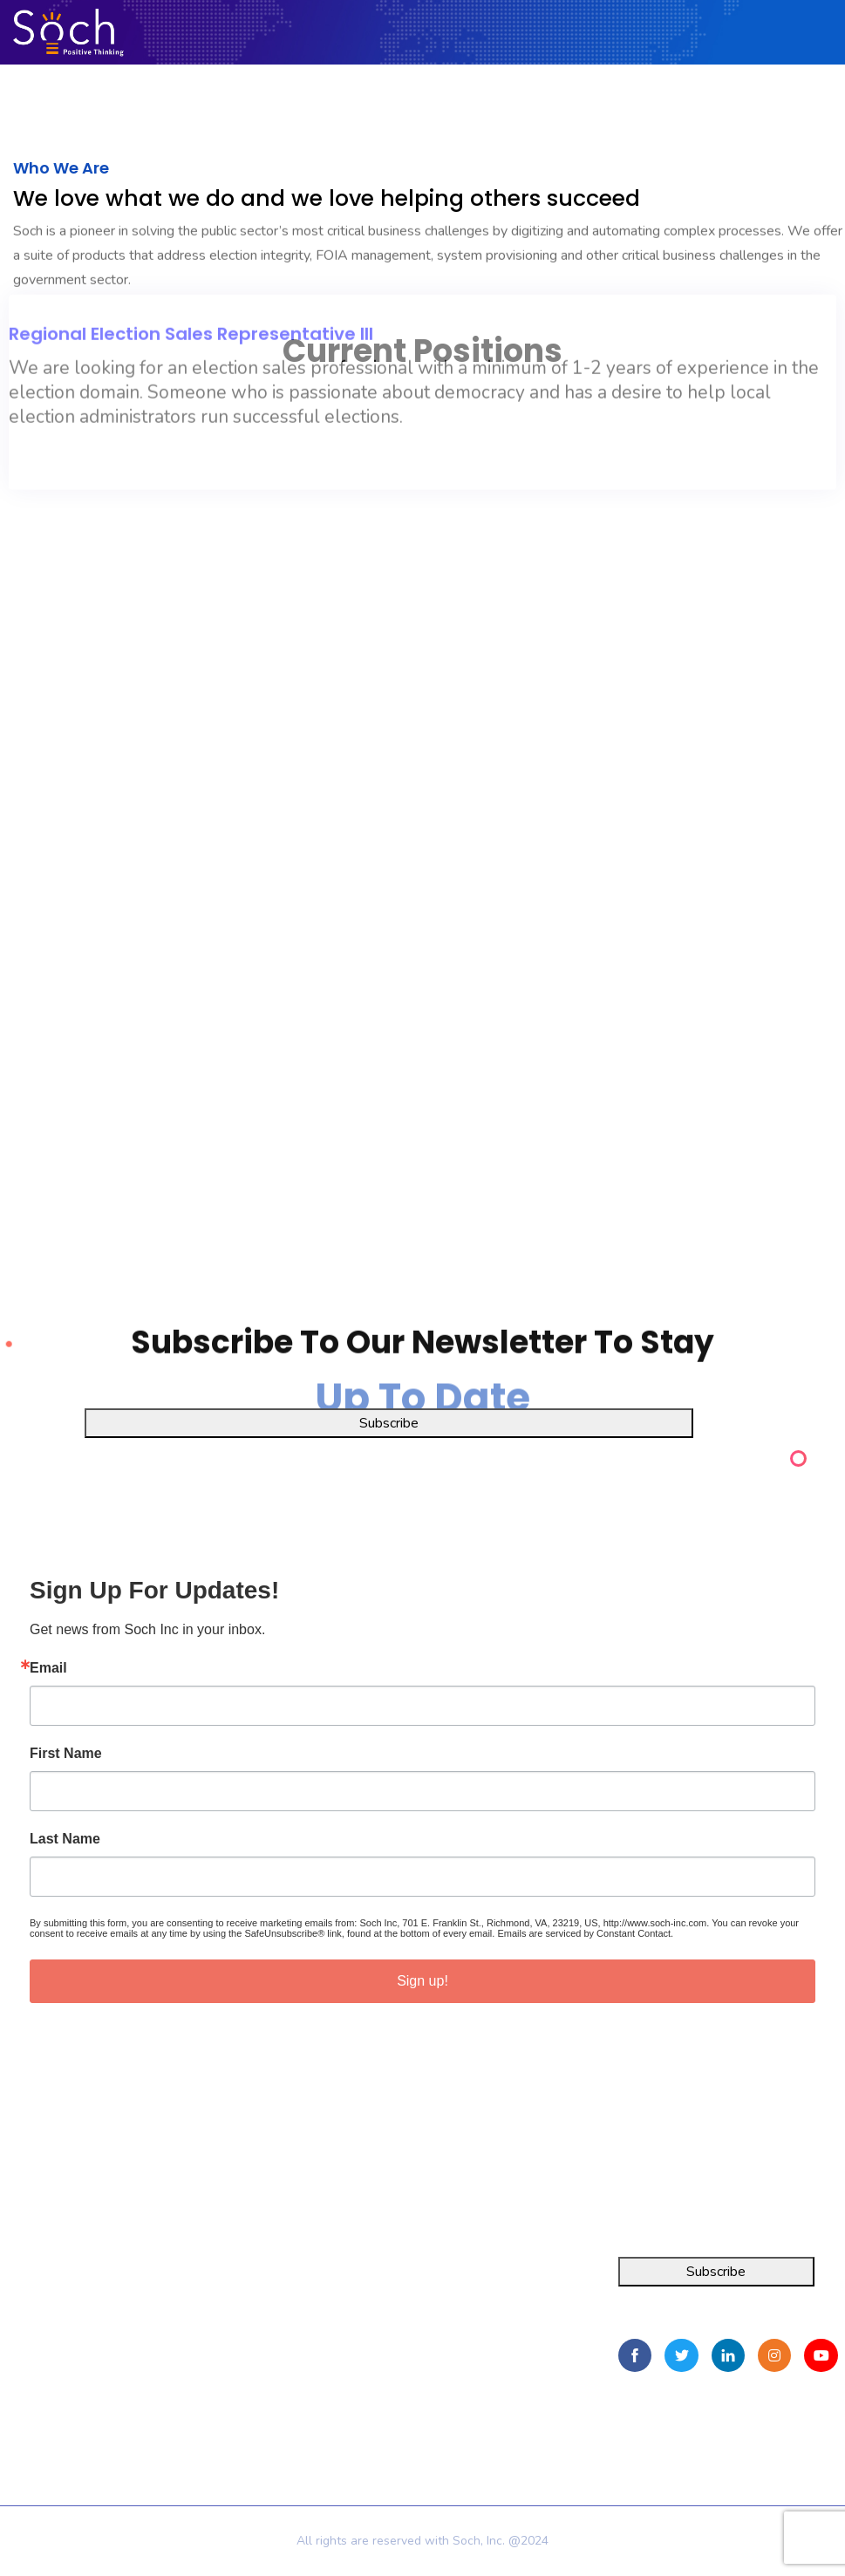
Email (48, 1668)
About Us (228, 2310)
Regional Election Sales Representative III (191, 248)
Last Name (65, 1839)
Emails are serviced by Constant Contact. (585, 1933)
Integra (21, 2279)
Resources (231, 2342)
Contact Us (232, 2373)
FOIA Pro (29, 2310)
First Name (66, 1754)
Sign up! (422, 1980)
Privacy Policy (245, 2400)
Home (217, 2279)
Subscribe (389, 1423)
